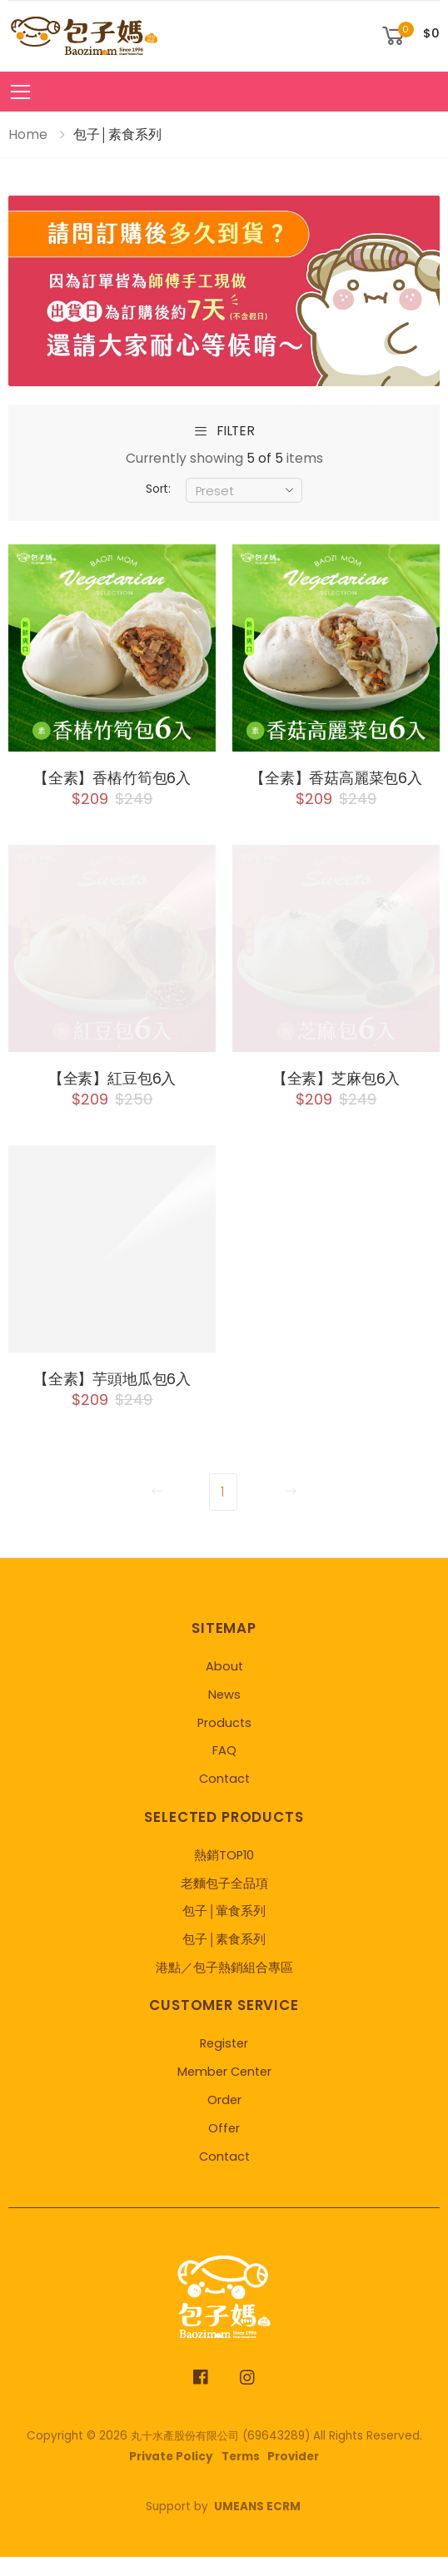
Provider (293, 2475)
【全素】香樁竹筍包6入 (112, 778)
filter (224, 431)
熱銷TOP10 (224, 1873)
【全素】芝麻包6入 (336, 1097)
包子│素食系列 (224, 1957)
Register (224, 2062)
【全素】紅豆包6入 (112, 1097)
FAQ (224, 1769)
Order (224, 2118)
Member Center (224, 2090)
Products (224, 1741)
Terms (241, 2475)
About (224, 1684)
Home (27, 134)
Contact (224, 1797)
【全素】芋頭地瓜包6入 (112, 1397)
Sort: (158, 489)
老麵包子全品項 (224, 1902)
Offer (224, 2146)
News (224, 1713)
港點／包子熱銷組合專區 (224, 1986)
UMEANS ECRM (257, 2526)
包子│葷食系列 (224, 1930)
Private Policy (171, 2475)
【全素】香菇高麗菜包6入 (336, 788)
